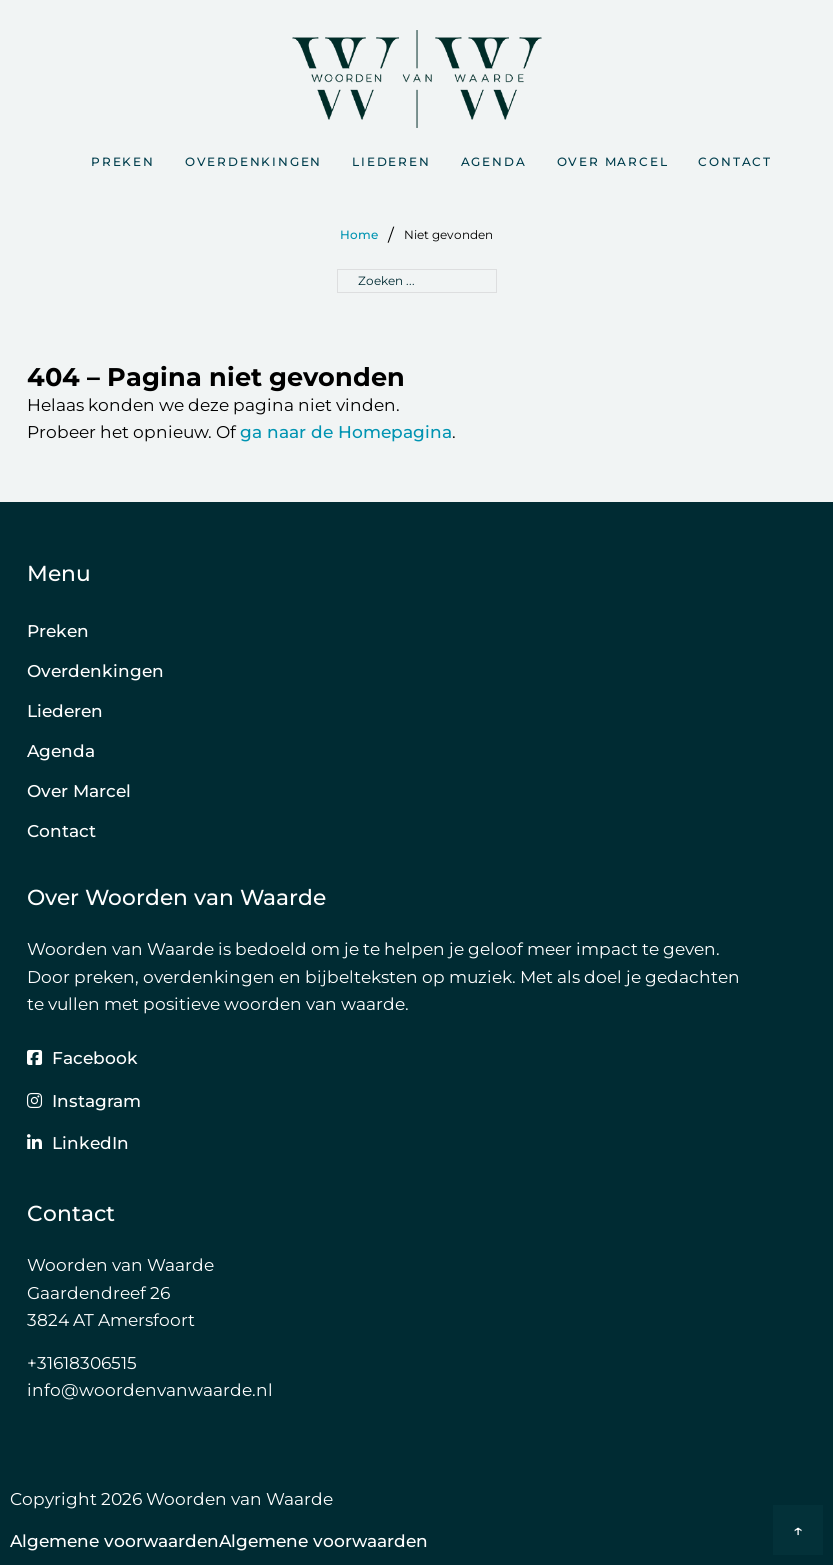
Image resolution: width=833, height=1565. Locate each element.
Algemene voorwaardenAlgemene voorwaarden (219, 1540)
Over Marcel (613, 161)
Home (359, 234)
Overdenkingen (253, 161)
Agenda (494, 161)
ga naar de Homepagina (346, 431)
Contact (735, 161)
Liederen (391, 161)
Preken (123, 161)
